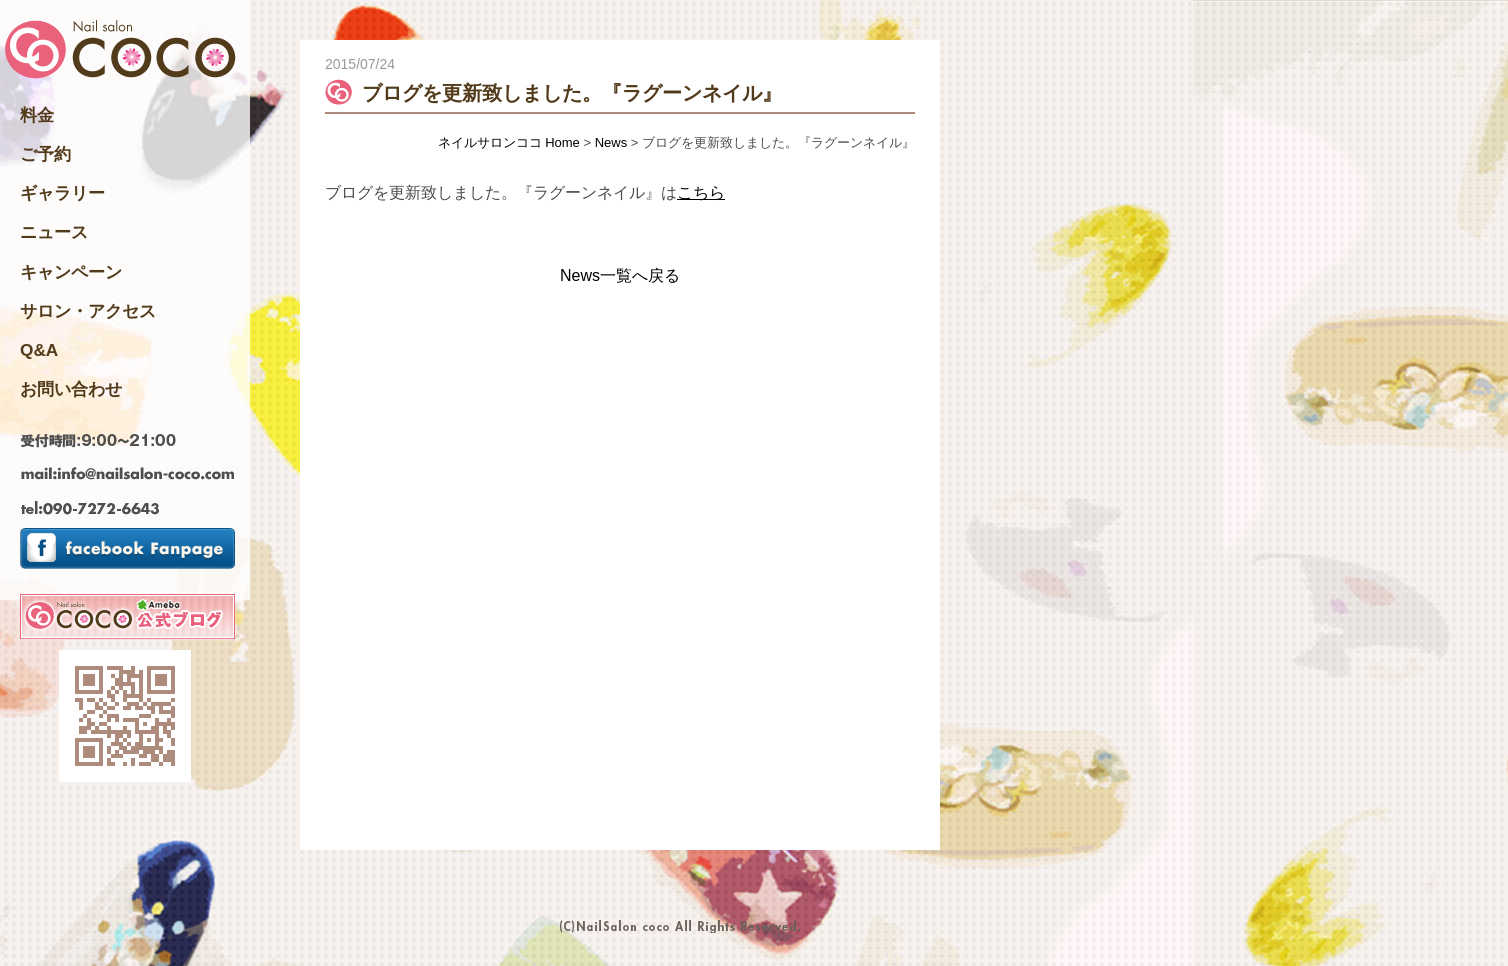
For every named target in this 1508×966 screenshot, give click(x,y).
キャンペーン (71, 272)
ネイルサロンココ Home (509, 142)
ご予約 (45, 154)
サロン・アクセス (88, 311)
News (611, 142)
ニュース (54, 232)
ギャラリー (62, 193)
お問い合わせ (71, 389)
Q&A (39, 350)
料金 (37, 115)
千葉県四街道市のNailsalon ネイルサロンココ (120, 51)
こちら (701, 192)
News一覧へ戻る (620, 275)
